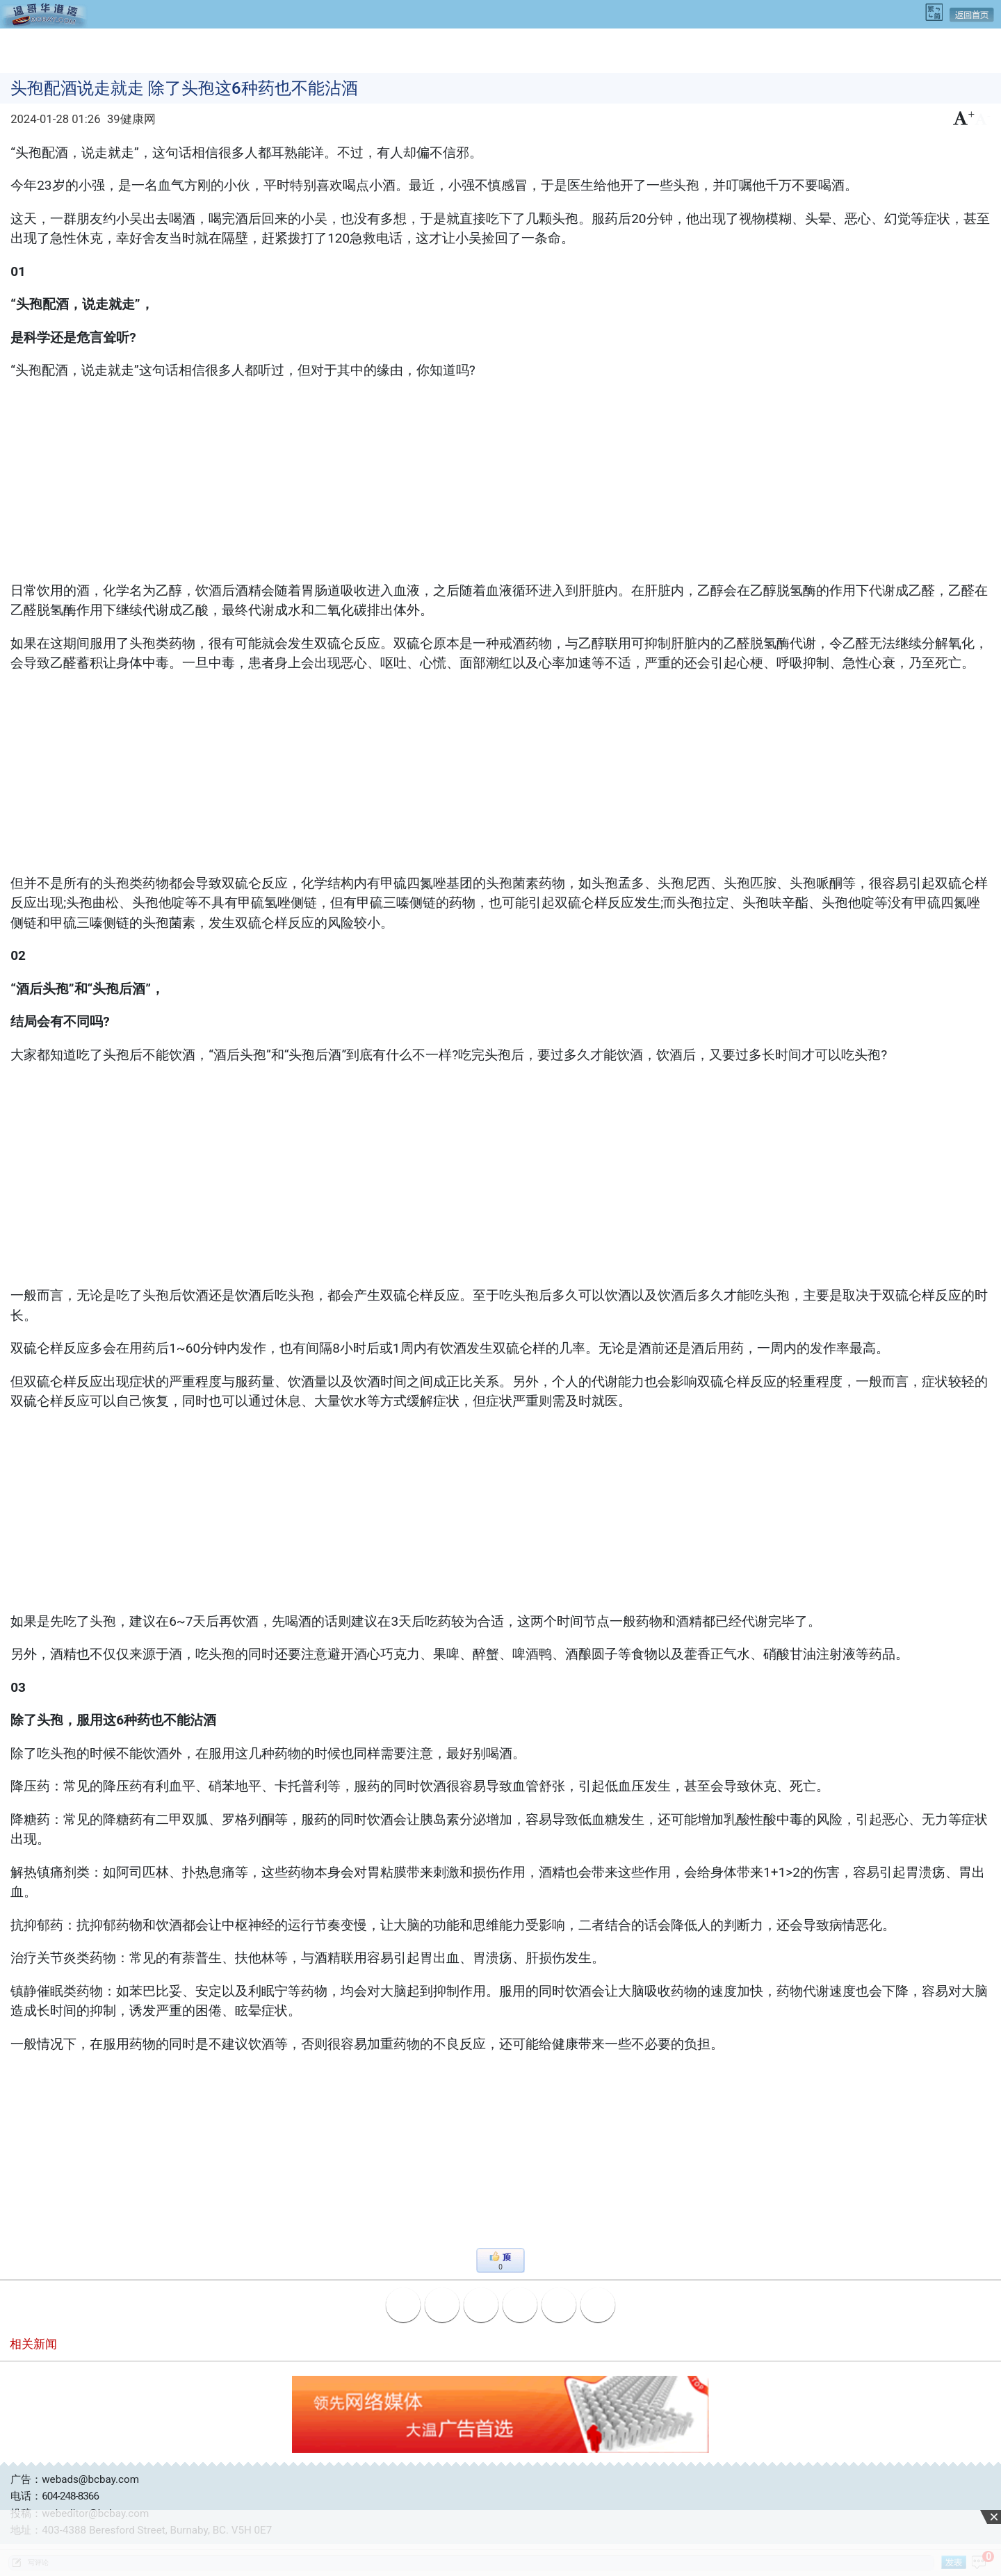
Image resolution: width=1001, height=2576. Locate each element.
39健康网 (131, 119)
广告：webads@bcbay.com (74, 2479)
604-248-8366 (70, 2496)
